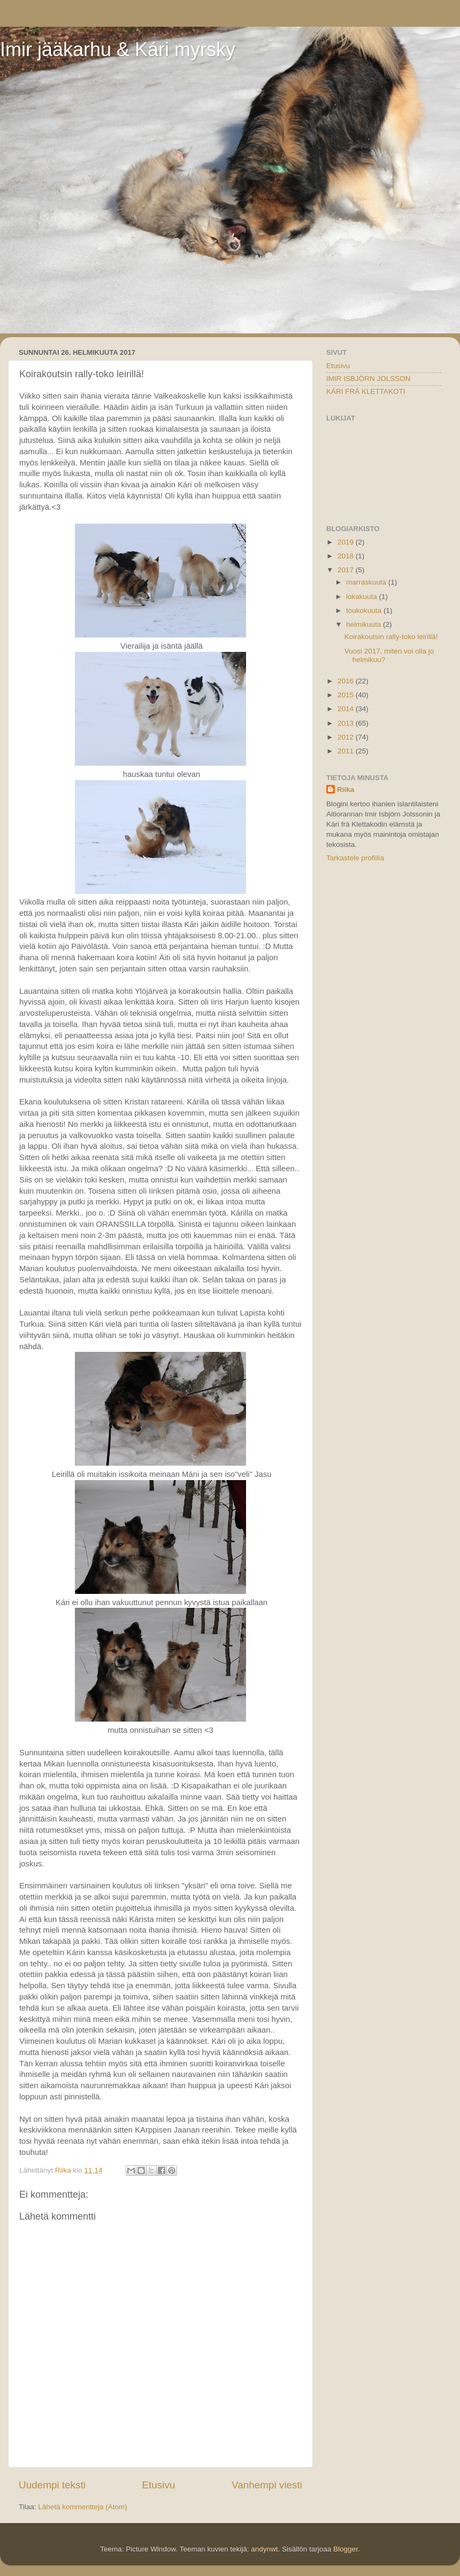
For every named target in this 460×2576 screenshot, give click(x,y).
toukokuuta (365, 610)
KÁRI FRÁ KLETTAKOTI (365, 391)
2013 (347, 723)
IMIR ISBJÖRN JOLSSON (368, 379)
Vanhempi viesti (267, 2485)
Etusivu (158, 2485)
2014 (347, 709)
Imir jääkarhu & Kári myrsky (117, 49)
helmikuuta (364, 624)
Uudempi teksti (52, 2485)
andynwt (264, 2549)
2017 (347, 570)
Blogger (345, 2549)
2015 (347, 695)
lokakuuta (362, 597)
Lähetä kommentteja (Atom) (82, 2507)
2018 (347, 556)
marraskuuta (367, 582)
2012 (347, 737)
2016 (347, 681)
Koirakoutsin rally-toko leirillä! (391, 637)
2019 (347, 542)
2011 (347, 751)
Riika (345, 789)
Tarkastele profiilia (355, 858)
